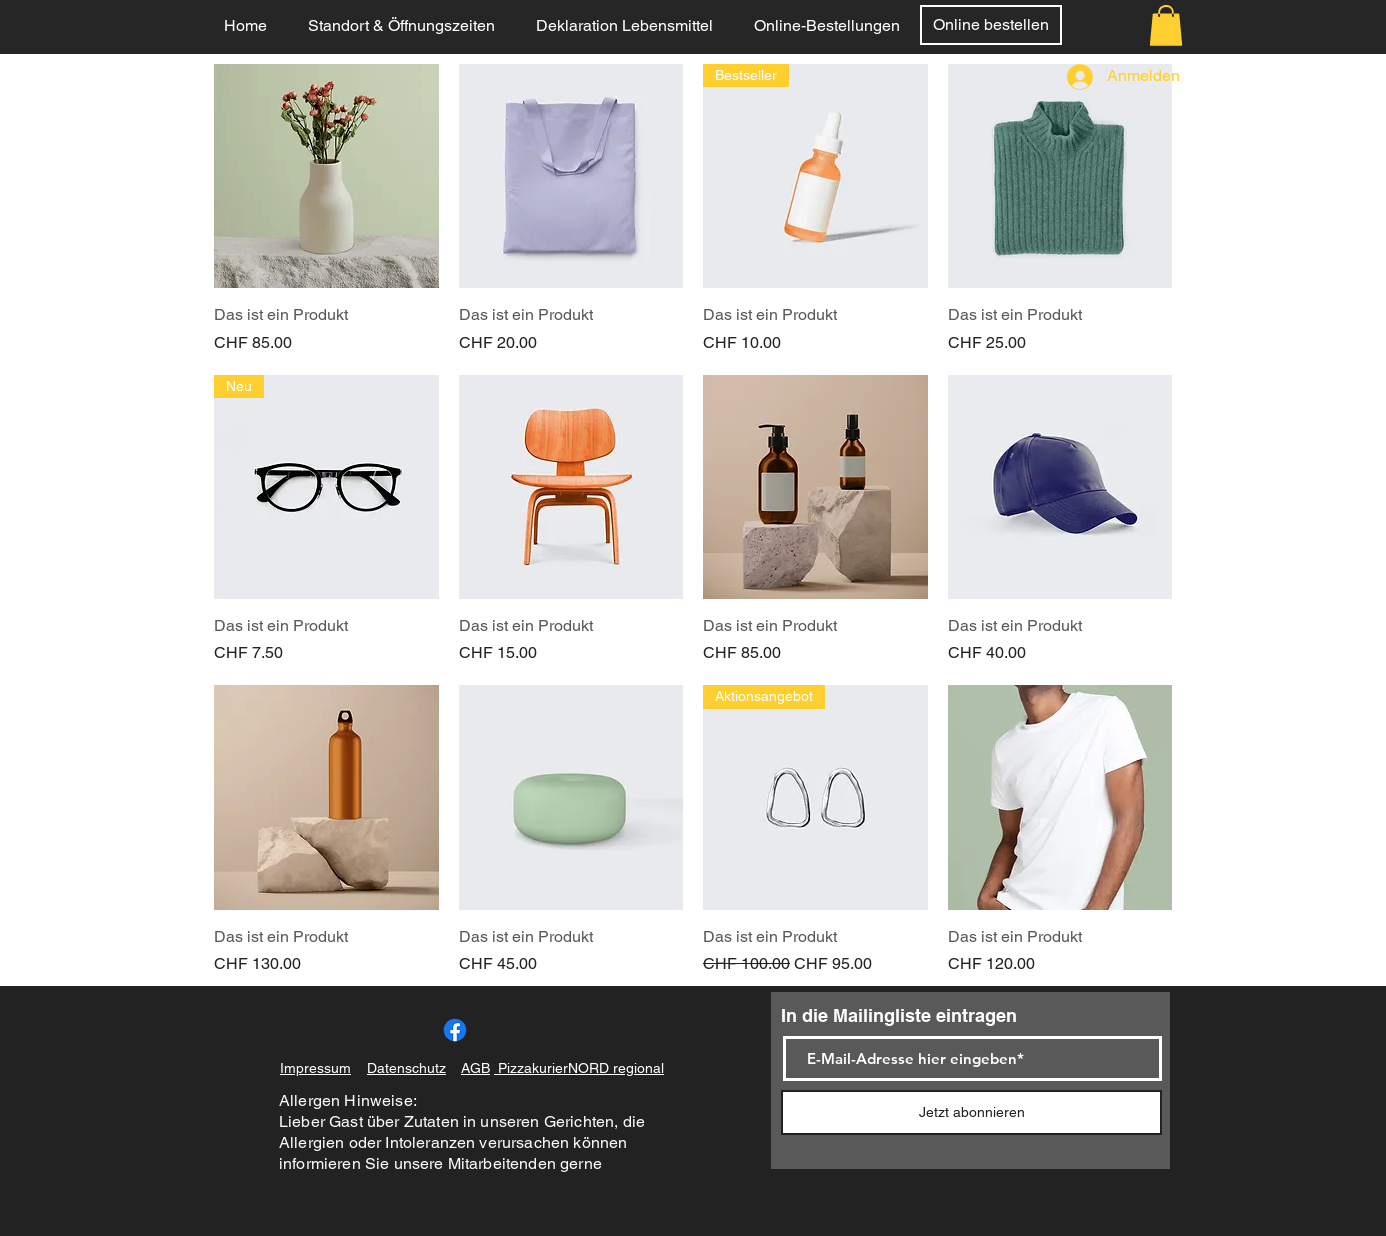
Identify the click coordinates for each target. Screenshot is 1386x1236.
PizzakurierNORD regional (579, 1068)
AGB (475, 1068)
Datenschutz (406, 1068)
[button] (1166, 25)
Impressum (315, 1068)
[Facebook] (455, 1030)
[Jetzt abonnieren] (971, 1112)
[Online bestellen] (991, 25)
